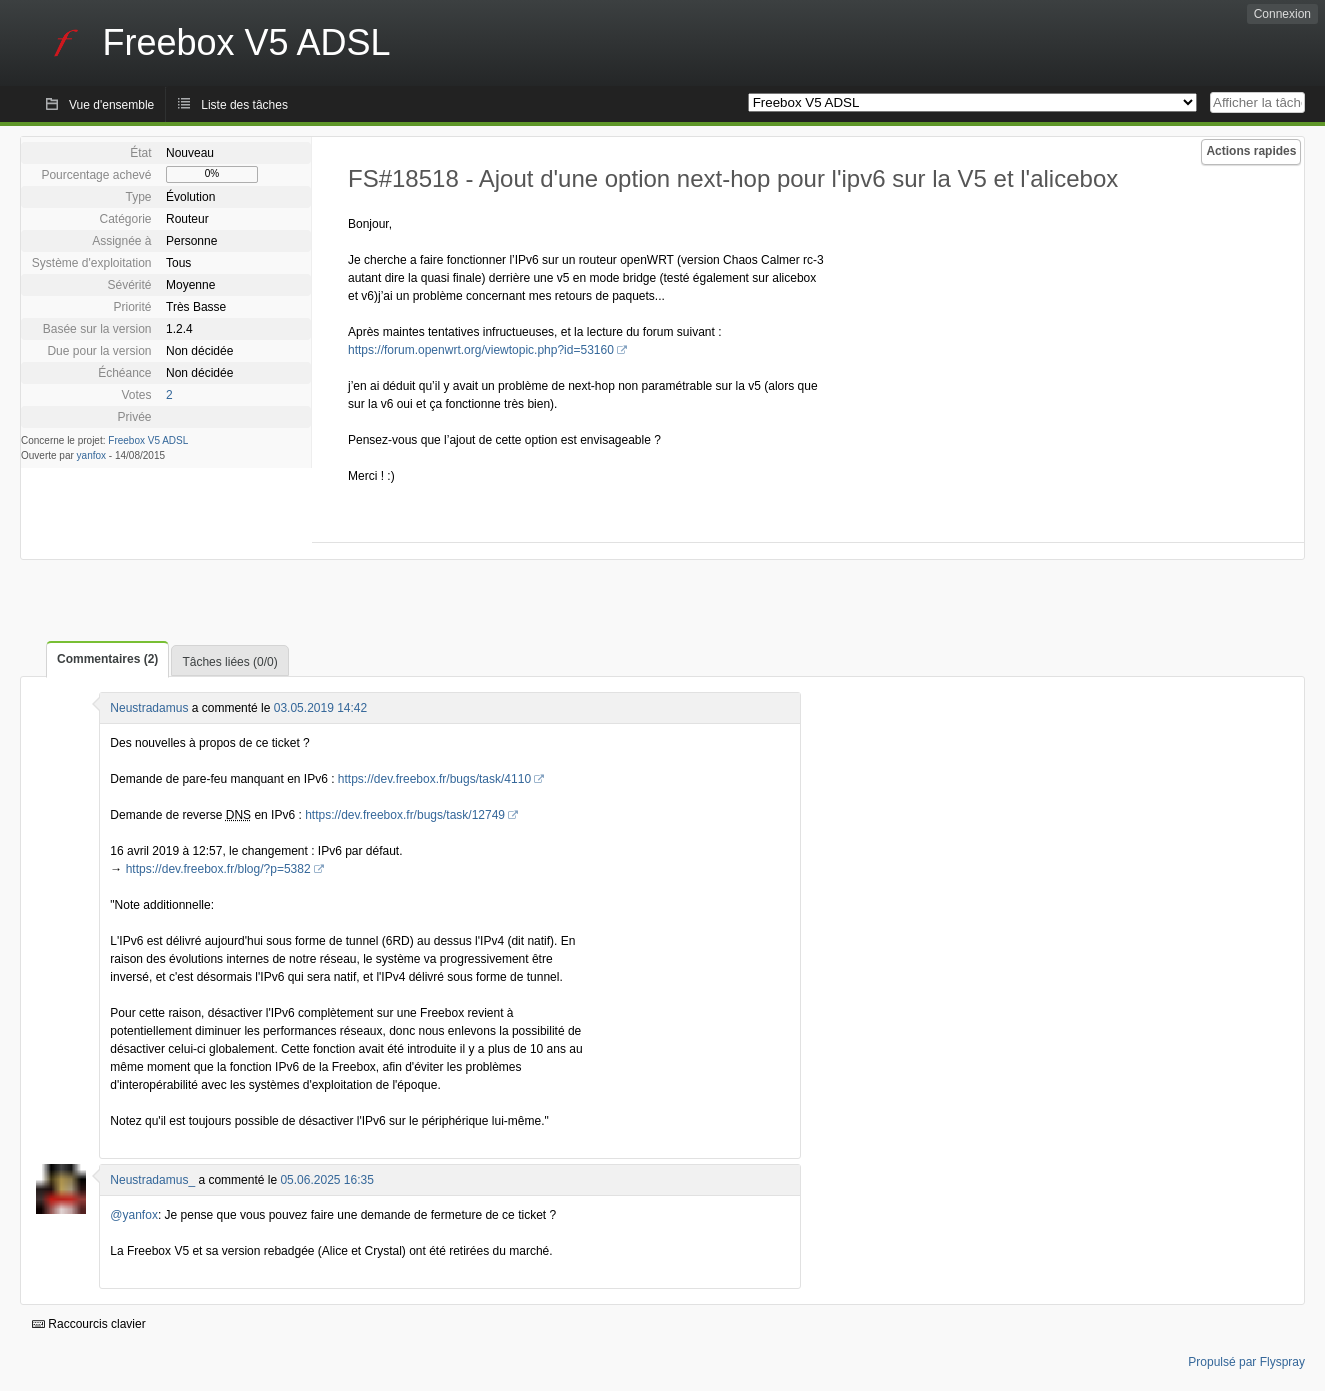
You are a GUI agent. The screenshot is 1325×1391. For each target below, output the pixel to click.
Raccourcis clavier (89, 1324)
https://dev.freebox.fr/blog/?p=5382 (218, 869)
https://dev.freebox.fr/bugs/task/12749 (405, 815)
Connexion (1282, 14)
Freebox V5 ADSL (148, 440)
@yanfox (134, 1215)
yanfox (91, 455)
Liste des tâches (244, 105)
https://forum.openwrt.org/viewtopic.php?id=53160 (481, 350)
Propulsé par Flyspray (1246, 1362)
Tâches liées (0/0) (229, 662)
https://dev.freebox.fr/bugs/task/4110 (434, 779)
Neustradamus (149, 708)
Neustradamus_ (152, 1180)
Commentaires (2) (107, 659)
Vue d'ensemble (111, 105)
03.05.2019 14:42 (320, 708)
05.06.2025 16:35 (326, 1180)
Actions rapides (1251, 151)
